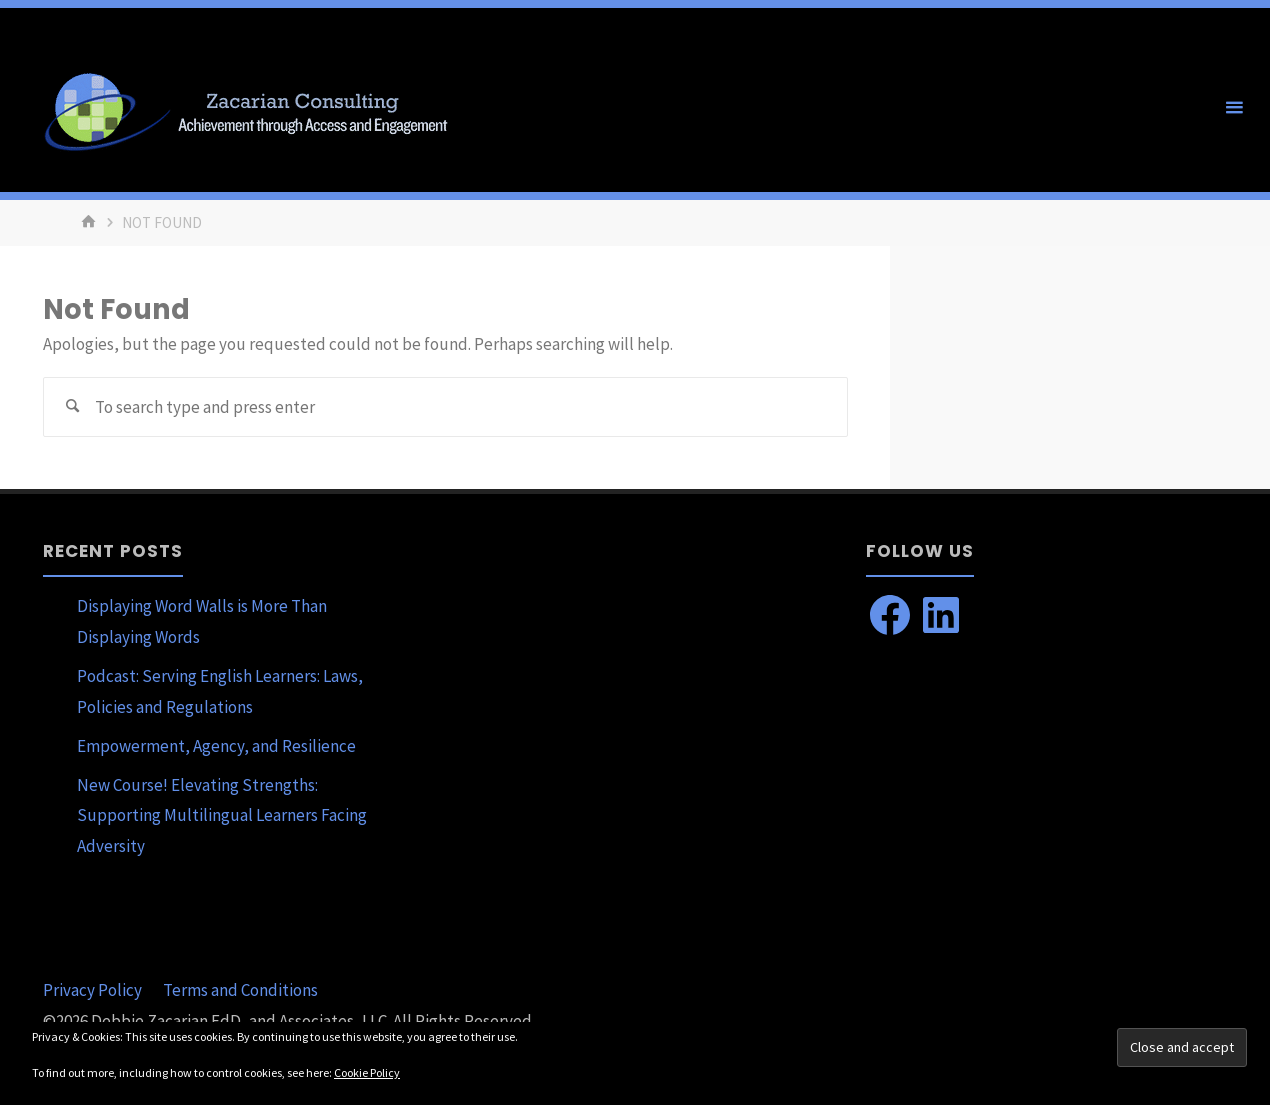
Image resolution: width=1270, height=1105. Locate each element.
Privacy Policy (92, 990)
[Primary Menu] (1234, 108)
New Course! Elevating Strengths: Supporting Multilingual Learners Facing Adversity (222, 815)
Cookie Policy (367, 1072)
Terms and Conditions (240, 990)
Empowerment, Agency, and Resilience (216, 746)
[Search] (73, 407)
